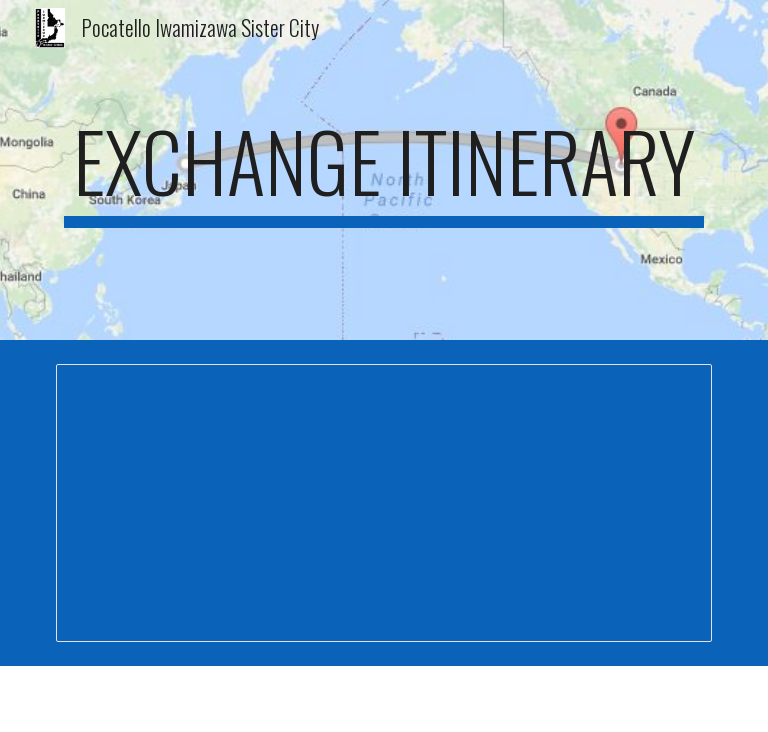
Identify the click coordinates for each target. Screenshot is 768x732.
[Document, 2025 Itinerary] (383, 503)
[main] (383, 170)
